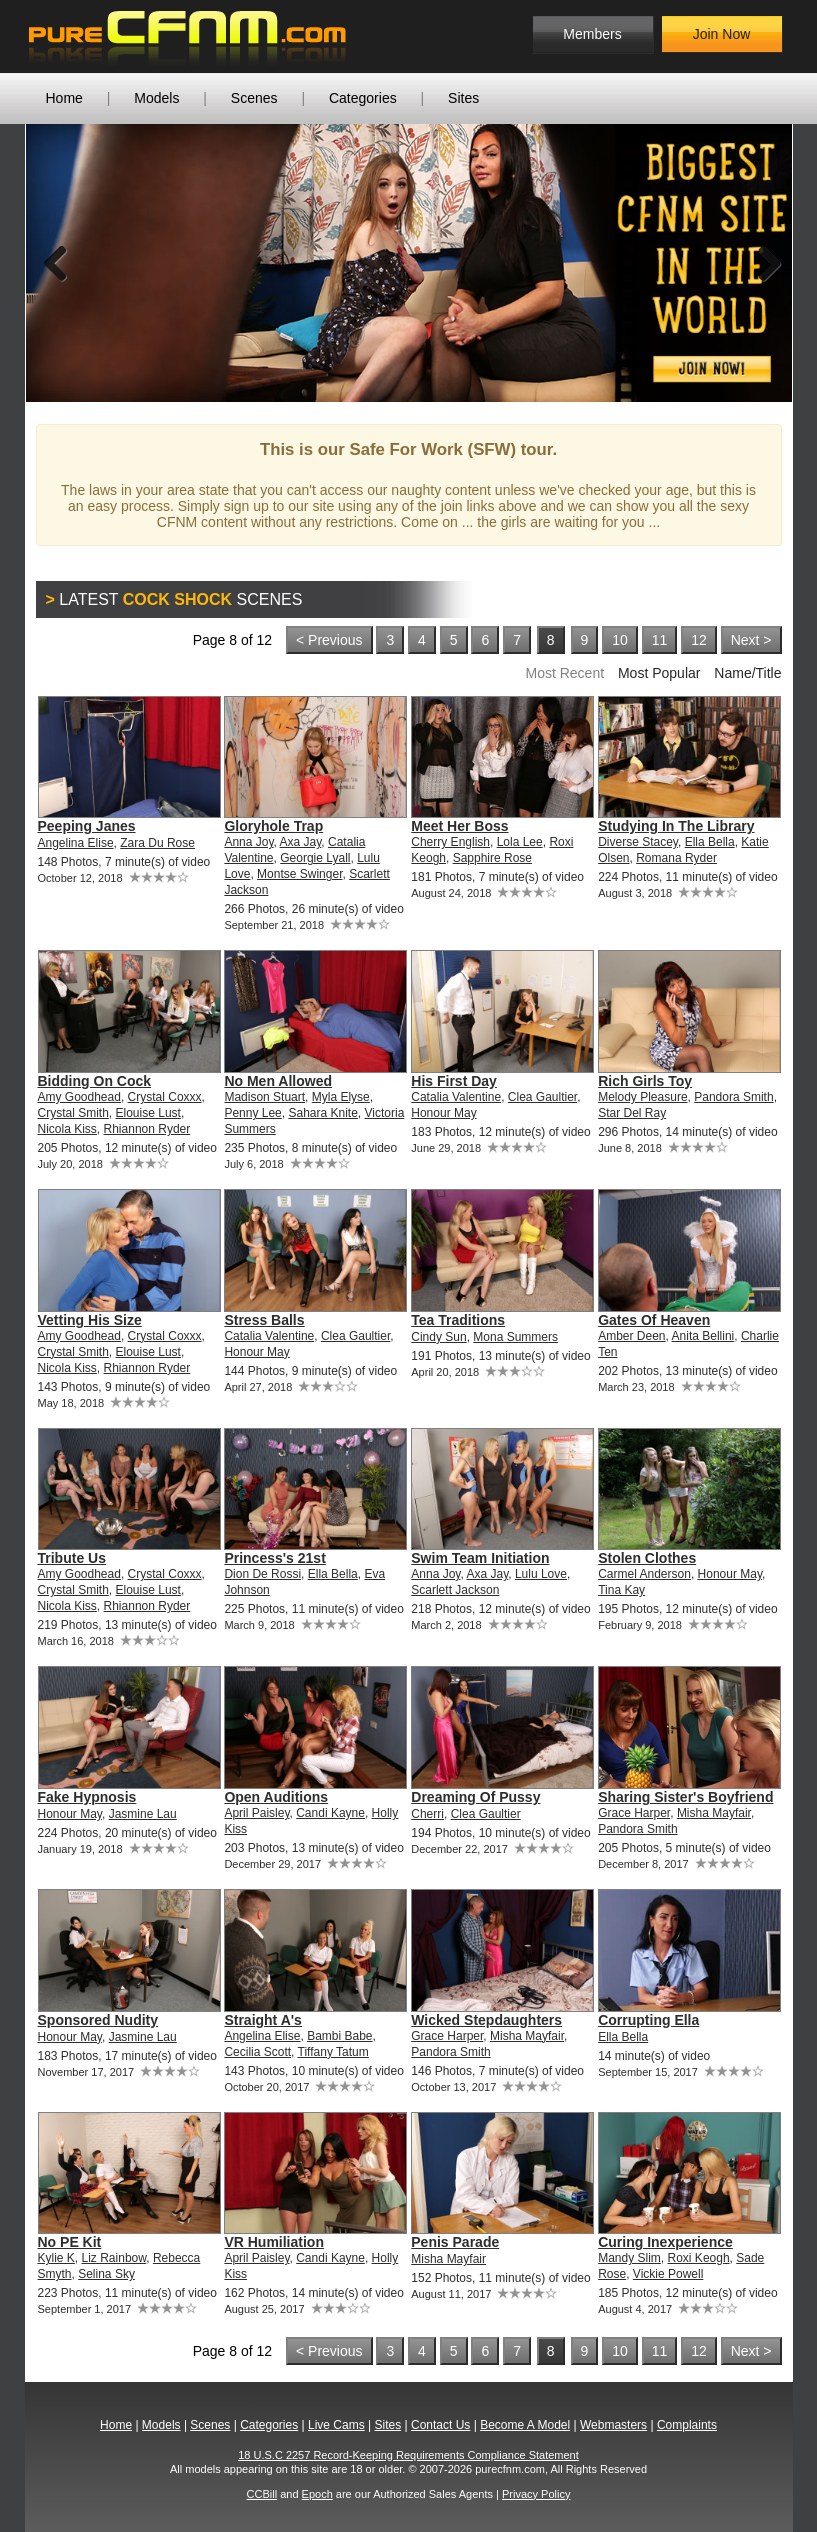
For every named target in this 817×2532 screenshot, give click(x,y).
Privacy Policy (536, 2494)
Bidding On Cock (95, 1081)
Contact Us (440, 2425)
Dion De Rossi (262, 1574)
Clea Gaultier (542, 1097)
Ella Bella (710, 842)
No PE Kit (70, 2242)
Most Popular (659, 673)
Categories (363, 98)
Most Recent (564, 673)
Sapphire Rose (492, 858)
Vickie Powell (668, 2274)
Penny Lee (252, 1113)
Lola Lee (520, 842)
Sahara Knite (322, 1113)
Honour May (443, 1113)
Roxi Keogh (699, 2258)
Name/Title (747, 673)
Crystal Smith (73, 1113)
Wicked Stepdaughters (486, 2020)
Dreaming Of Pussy (475, 1797)
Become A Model (525, 2425)
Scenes (254, 98)
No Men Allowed (278, 1081)
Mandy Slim (629, 2258)
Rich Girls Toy (645, 1081)
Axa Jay (301, 842)
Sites (463, 98)
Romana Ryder (676, 858)
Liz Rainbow (114, 2258)
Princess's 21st (274, 1558)
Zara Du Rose (157, 843)
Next (762, 263)
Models (156, 98)
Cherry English (450, 842)
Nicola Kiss (67, 1129)
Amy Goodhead (79, 1097)
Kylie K (56, 2258)
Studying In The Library (676, 826)
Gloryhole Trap (273, 826)
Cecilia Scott (257, 2052)
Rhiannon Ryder (147, 1129)
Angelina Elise (76, 843)
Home (64, 98)
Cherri (427, 1814)
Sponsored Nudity (98, 2020)
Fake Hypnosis (87, 1797)
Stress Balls (264, 1320)
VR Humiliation (274, 2242)
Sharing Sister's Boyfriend (685, 1797)
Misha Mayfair (714, 1813)
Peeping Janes (87, 826)
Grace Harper (634, 1813)
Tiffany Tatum (333, 2052)
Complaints (687, 2425)
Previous (56, 263)
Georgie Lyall (315, 858)
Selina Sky (106, 2274)
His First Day (454, 1081)
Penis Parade (455, 2242)
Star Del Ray (632, 1113)
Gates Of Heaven (654, 1320)
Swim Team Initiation (480, 1558)
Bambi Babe (339, 2036)
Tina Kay (621, 1590)
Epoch (317, 2494)
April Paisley (256, 1813)
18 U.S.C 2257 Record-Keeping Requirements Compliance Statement (408, 2455)
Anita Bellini (703, 1336)
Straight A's (263, 2020)
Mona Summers (515, 1337)
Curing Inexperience (665, 2242)
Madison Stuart (264, 1097)
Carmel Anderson (644, 1574)
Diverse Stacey (638, 842)
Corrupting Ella (648, 2020)
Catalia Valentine (456, 1097)
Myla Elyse (341, 1097)
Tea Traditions (458, 1320)
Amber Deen (631, 1336)
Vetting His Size (90, 1320)
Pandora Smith (733, 1097)
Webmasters (613, 2425)
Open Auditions (276, 1797)
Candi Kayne (330, 1813)
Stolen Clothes (647, 1558)
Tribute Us (72, 1558)
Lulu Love (541, 1574)
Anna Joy (248, 842)
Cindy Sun (438, 1337)
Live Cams (336, 2425)
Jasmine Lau (143, 1814)
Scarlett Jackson (455, 1590)
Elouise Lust (148, 1113)
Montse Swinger (299, 874)
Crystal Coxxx (165, 1097)
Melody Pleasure (642, 1097)
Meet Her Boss (459, 826)
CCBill (262, 2494)
